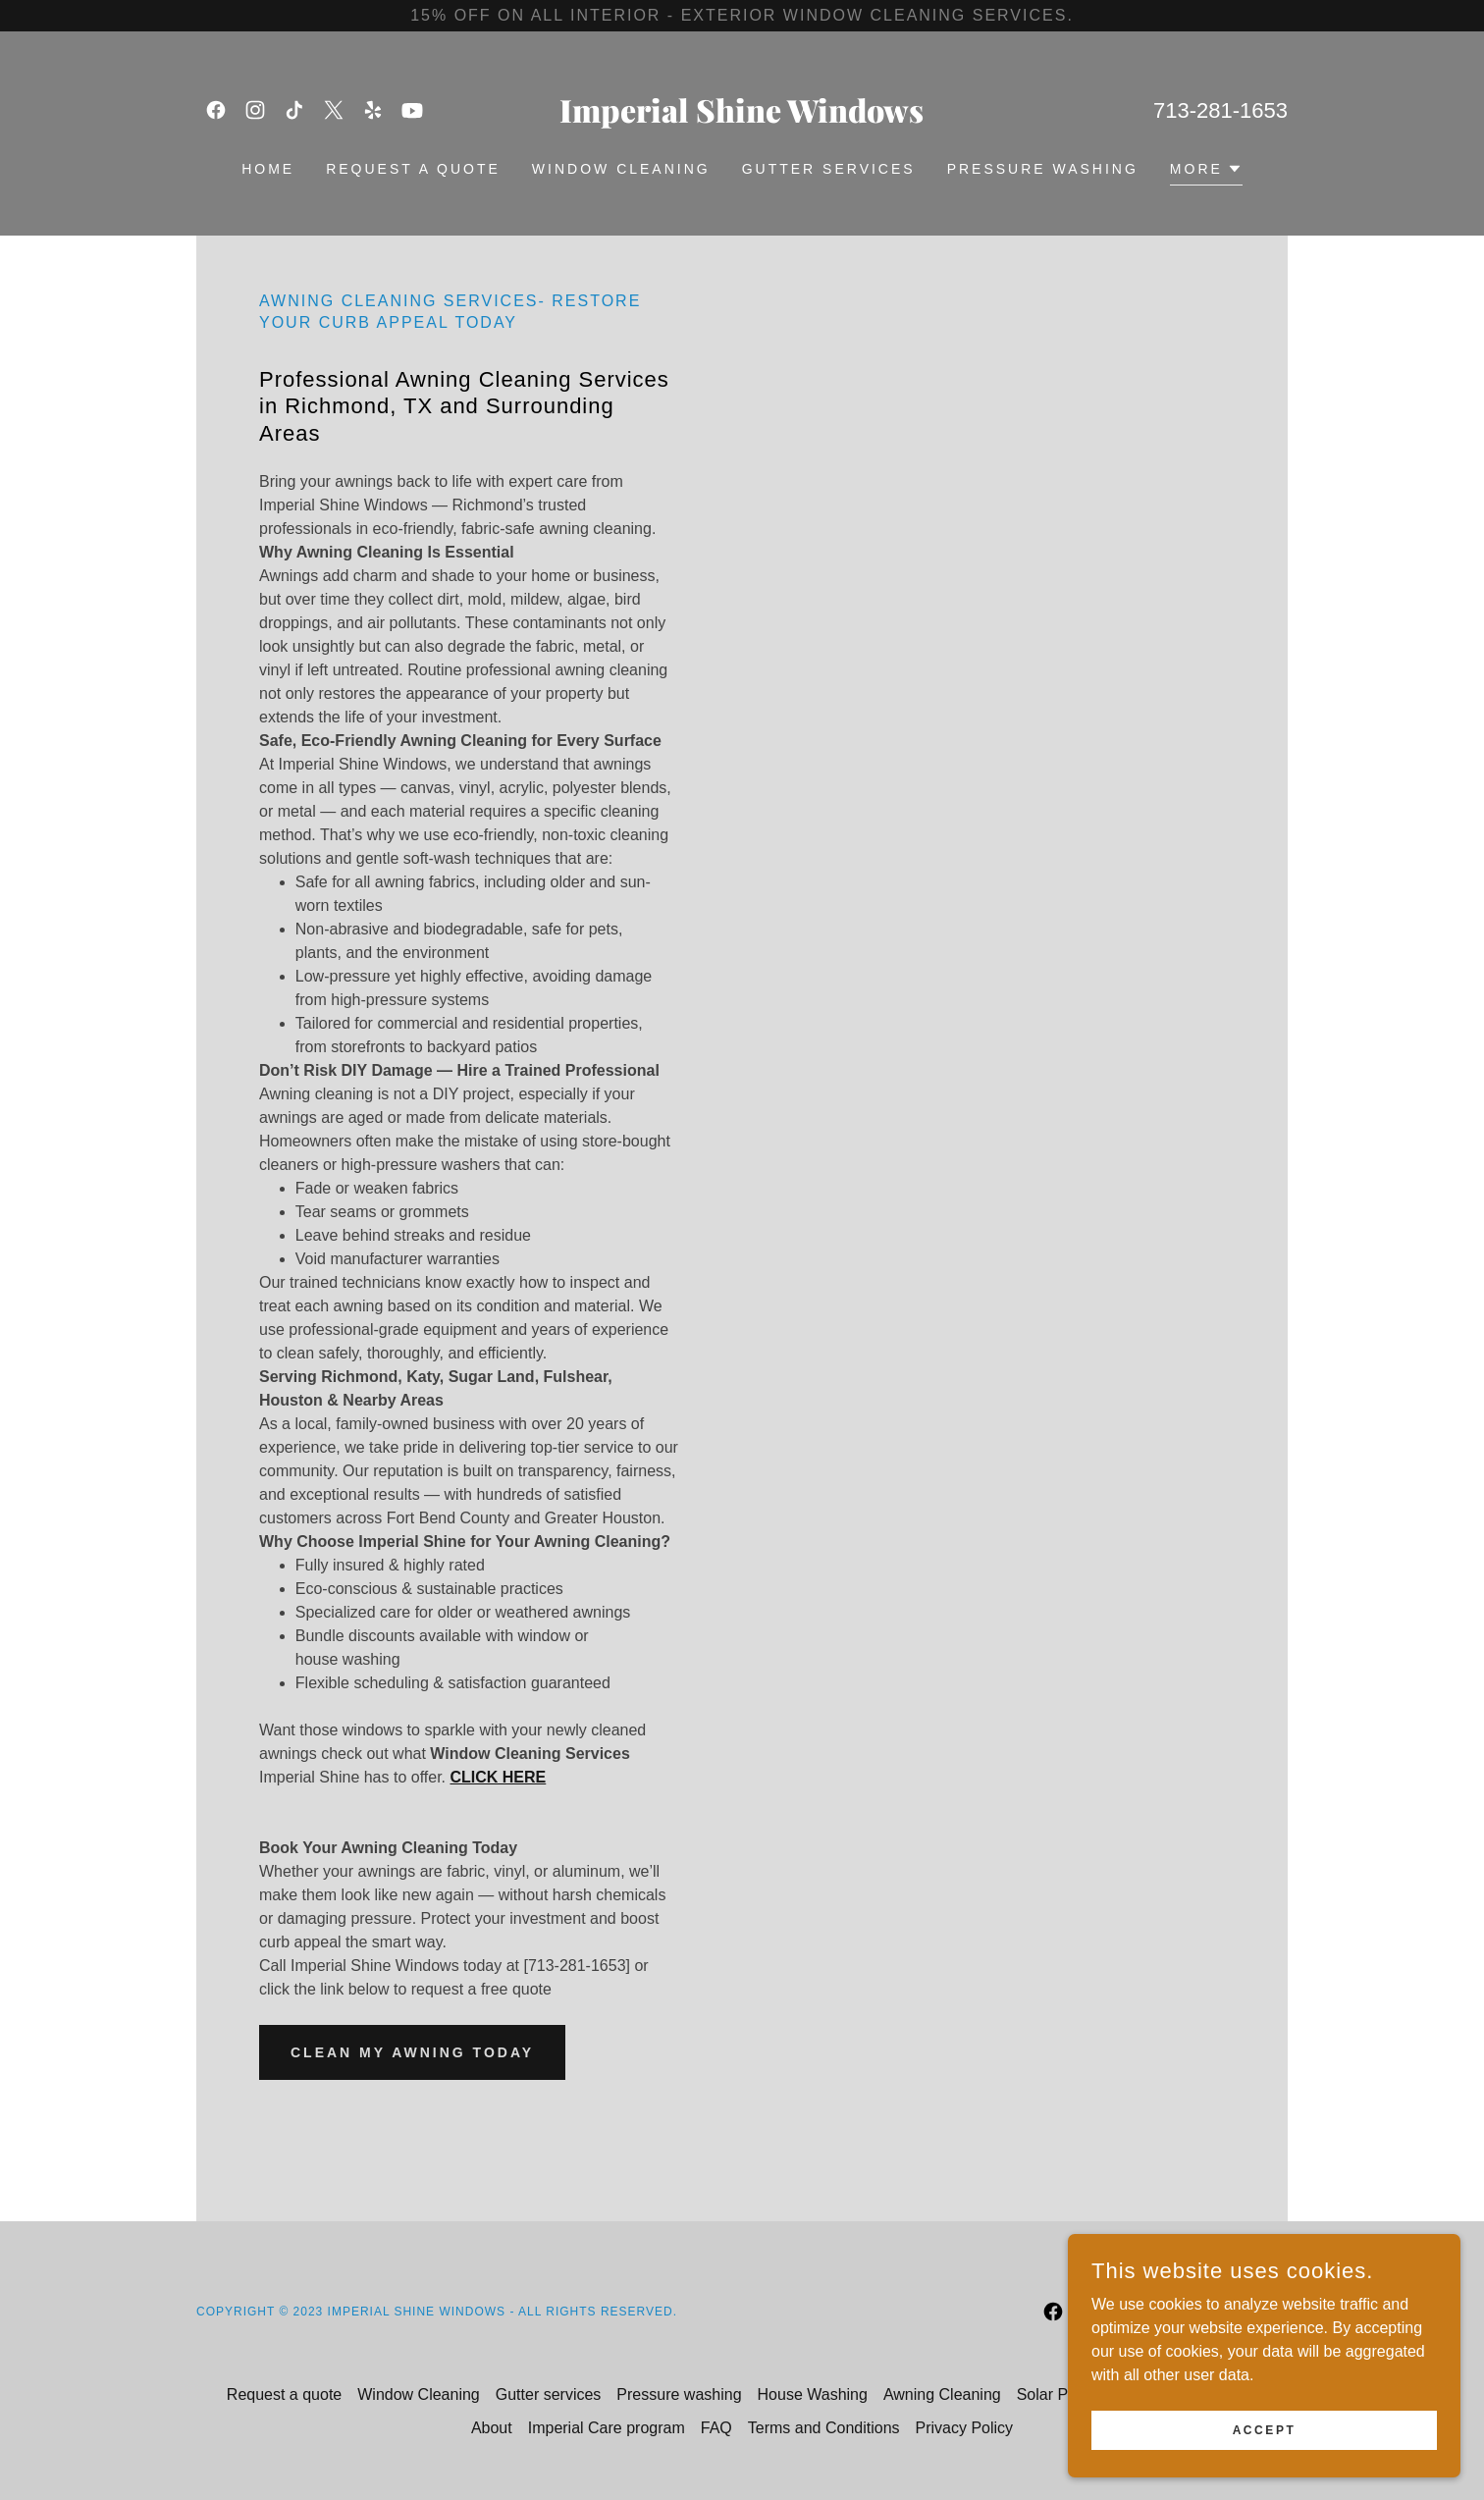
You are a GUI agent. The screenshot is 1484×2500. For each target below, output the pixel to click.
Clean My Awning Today (412, 2052)
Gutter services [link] (829, 169)
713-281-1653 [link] (1220, 110)
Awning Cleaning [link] (942, 2394)
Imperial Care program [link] (606, 2428)
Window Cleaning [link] (621, 169)
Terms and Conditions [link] (824, 2428)
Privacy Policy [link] (965, 2428)
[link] (216, 110)
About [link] (491, 2428)
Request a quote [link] (413, 169)
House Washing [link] (813, 2394)
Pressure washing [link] (1043, 169)
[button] (1206, 171)
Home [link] (267, 169)
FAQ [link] (716, 2428)
